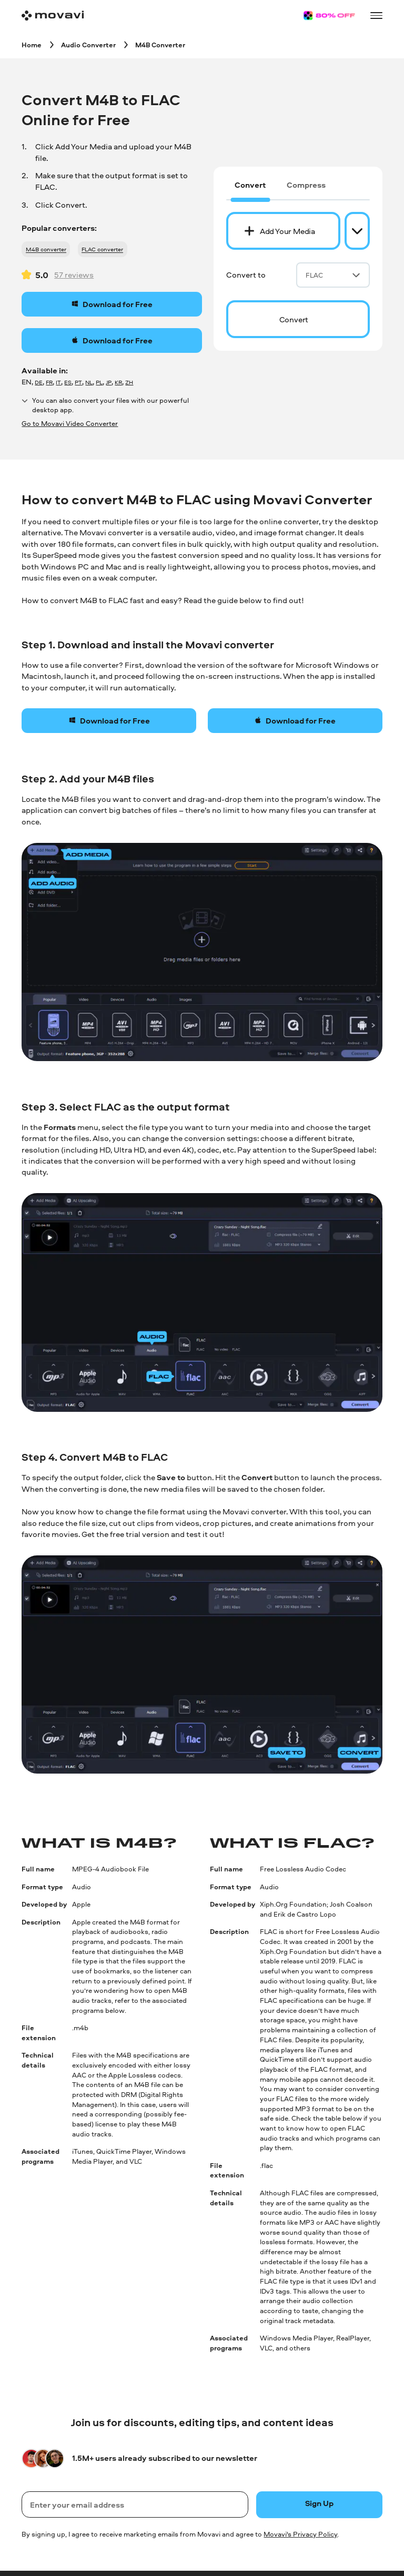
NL (89, 382)
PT (78, 382)
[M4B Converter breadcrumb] (160, 44)
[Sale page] (329, 15)
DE (39, 382)
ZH (129, 382)
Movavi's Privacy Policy (300, 2534)
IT (58, 382)
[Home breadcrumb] (32, 44)
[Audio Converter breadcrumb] (88, 44)
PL (99, 382)
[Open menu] (376, 15)
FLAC (333, 275)
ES (68, 382)
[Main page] (53, 16)
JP (109, 382)
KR (118, 382)
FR (49, 382)
